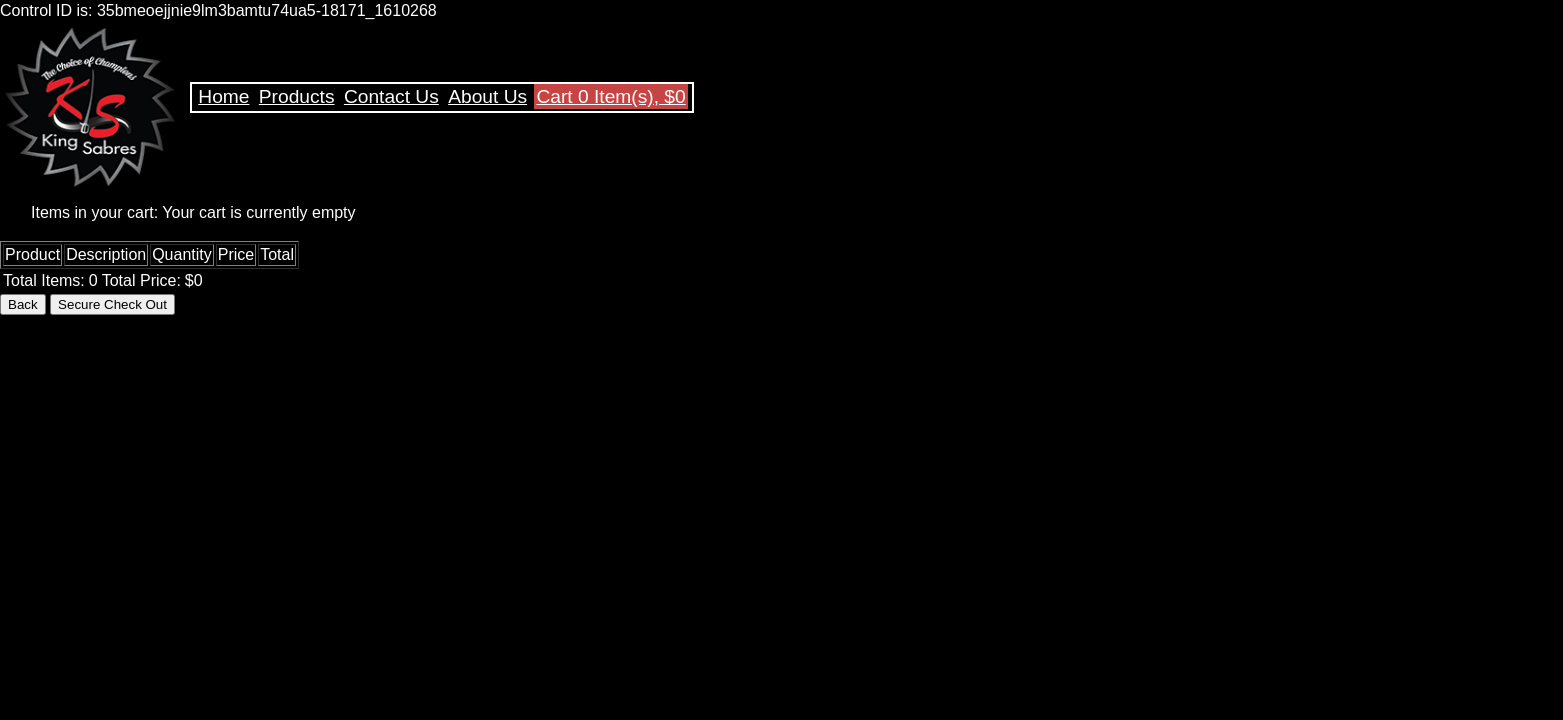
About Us (487, 96)
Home (223, 96)
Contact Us (391, 96)
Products (297, 96)
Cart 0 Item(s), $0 (610, 96)
